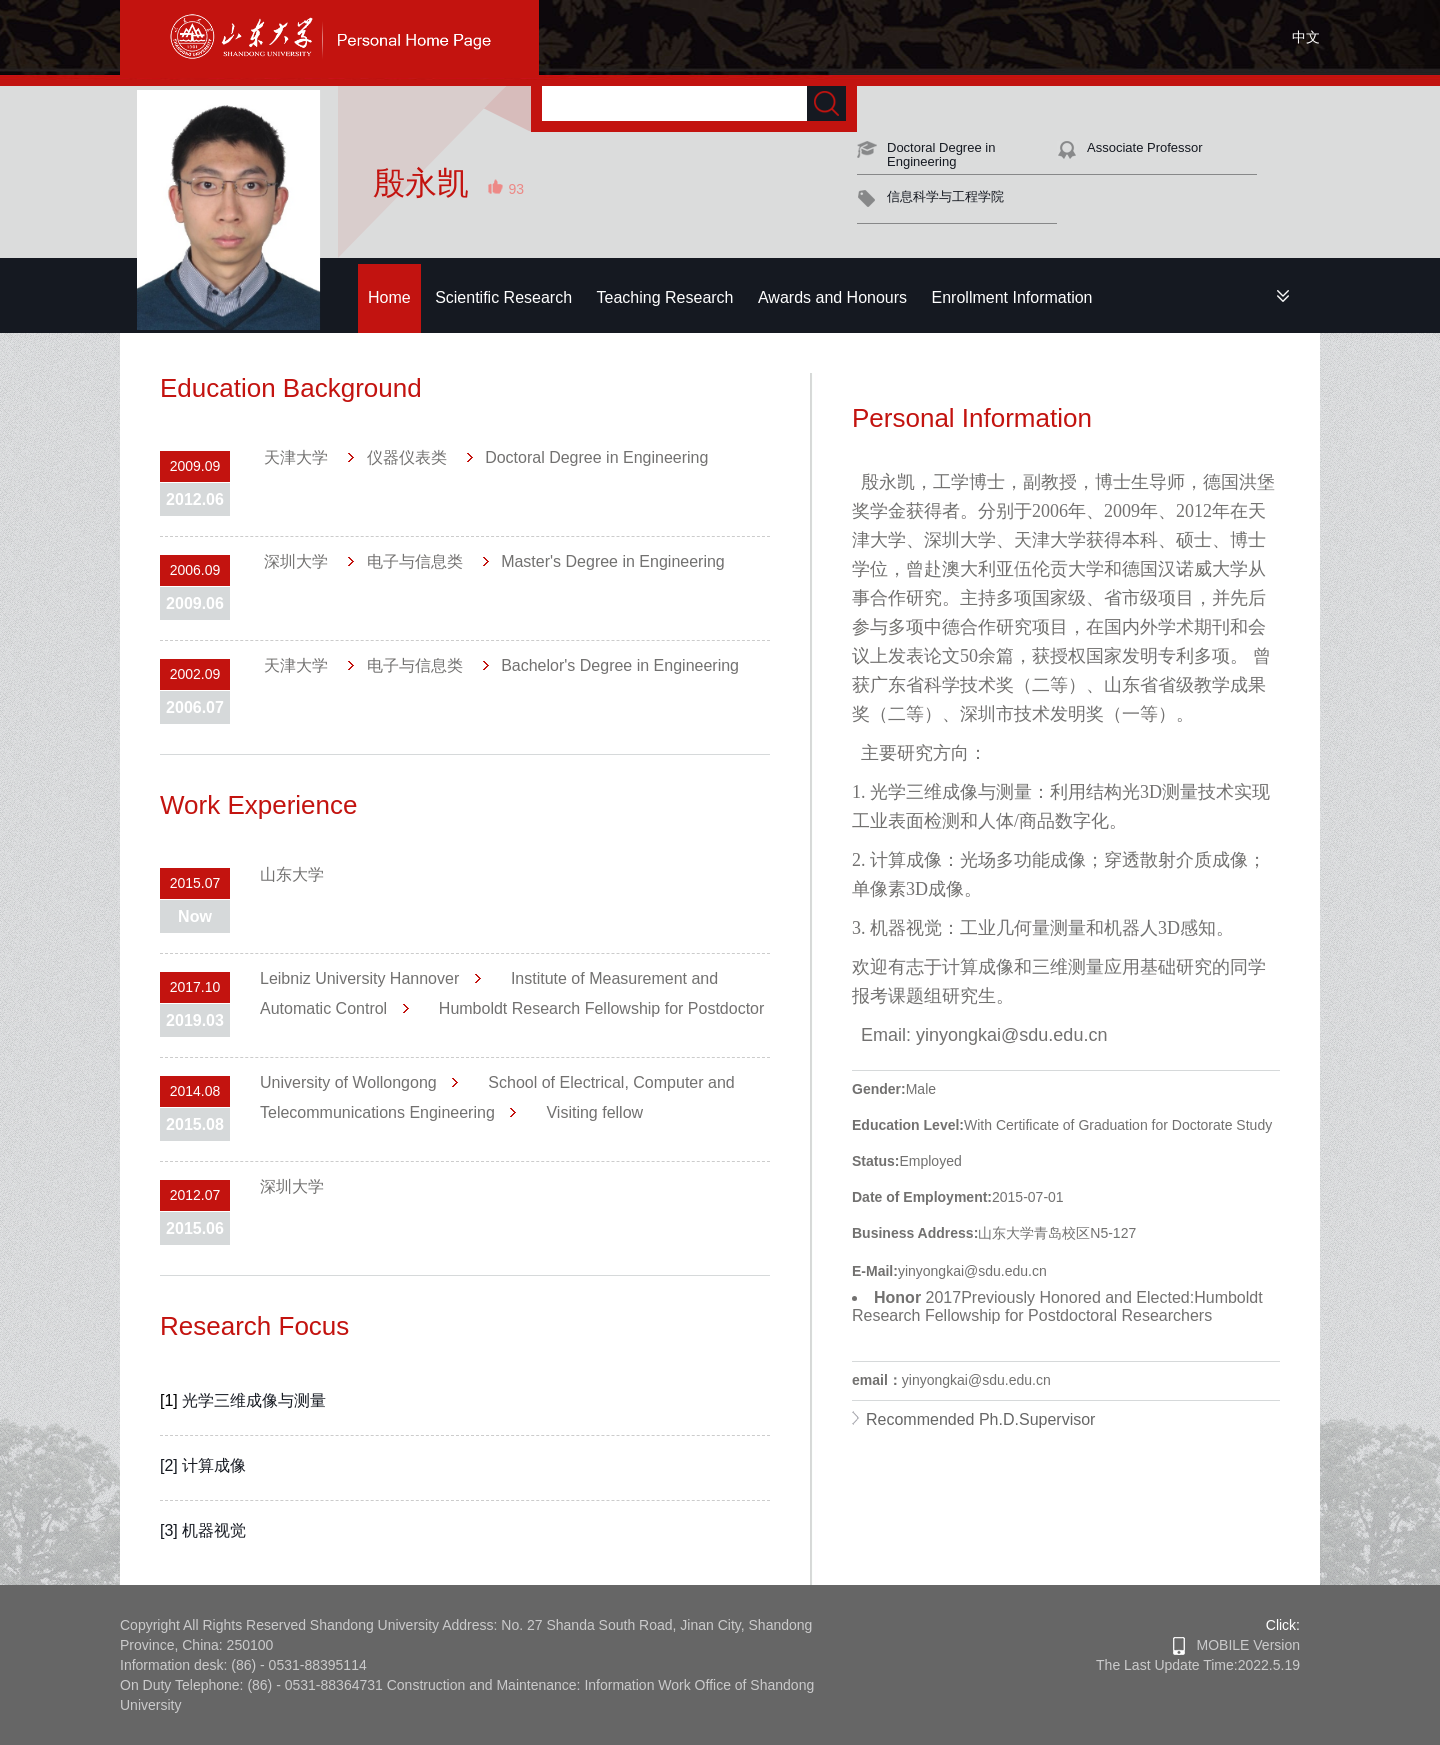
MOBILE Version (1236, 1645)
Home (389, 297)
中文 (1306, 37)
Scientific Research (503, 297)
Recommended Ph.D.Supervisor (980, 1419)
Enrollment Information (1012, 297)
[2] (171, 1465)
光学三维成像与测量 (254, 1400)
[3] (171, 1530)
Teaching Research (665, 297)
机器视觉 (214, 1530)
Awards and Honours (832, 297)
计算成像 (214, 1465)
